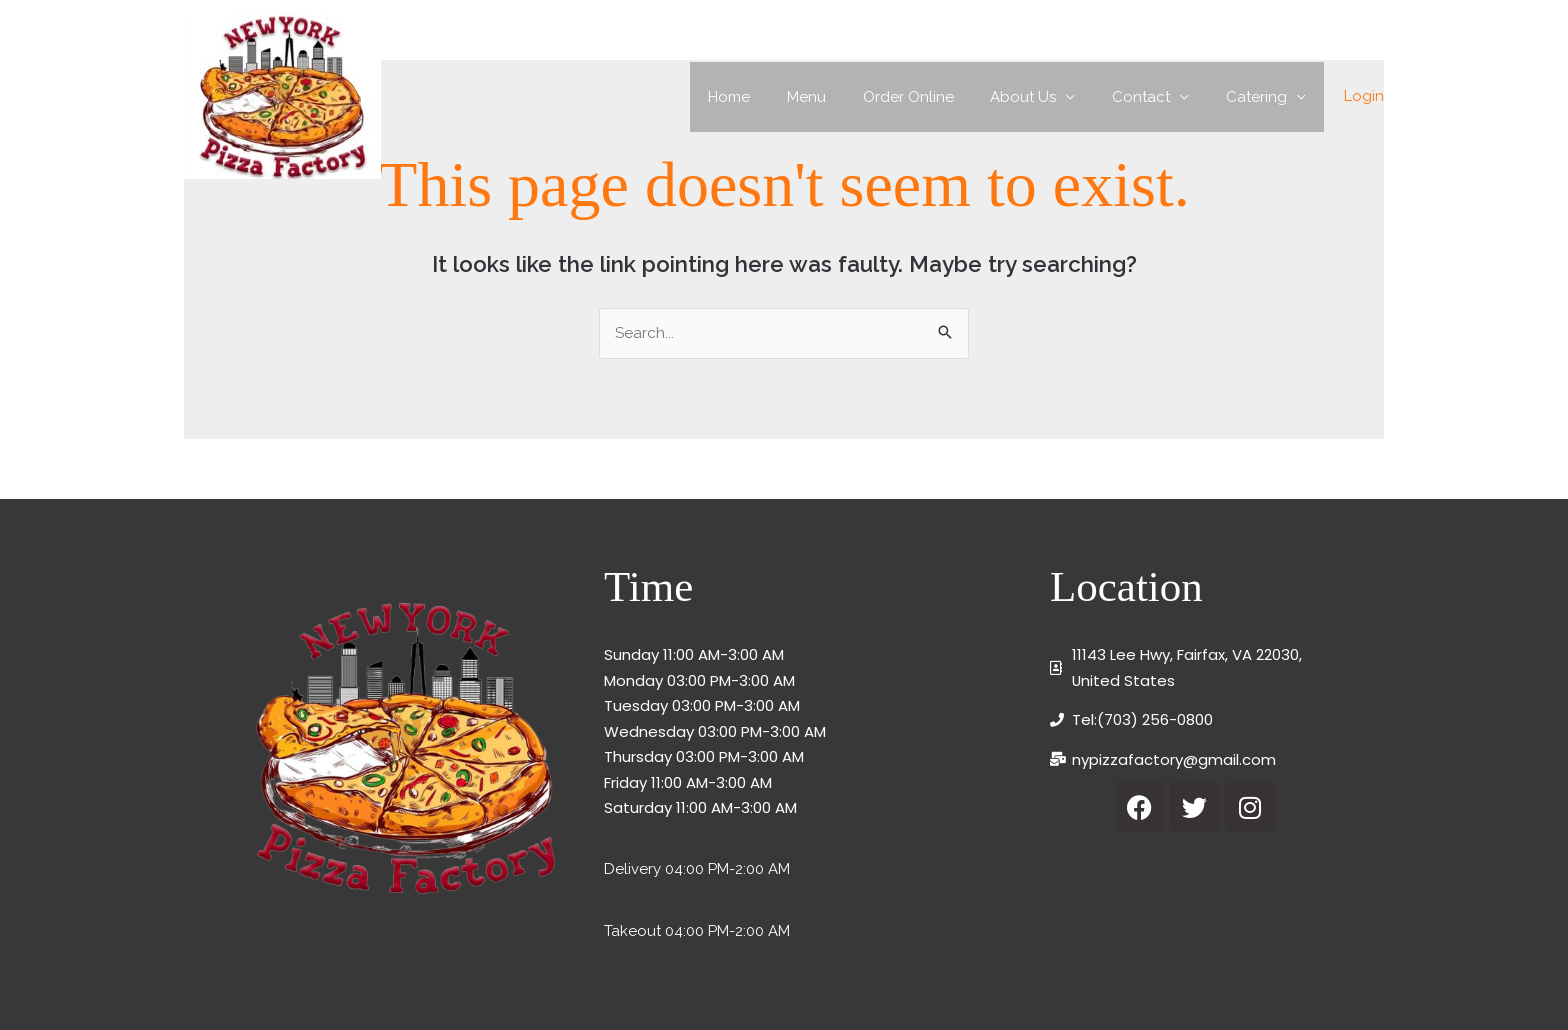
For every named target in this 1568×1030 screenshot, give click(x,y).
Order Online (931, 97)
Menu (836, 97)
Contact (1151, 97)
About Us (1040, 97)
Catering (1259, 97)
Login (1364, 96)
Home (766, 97)
